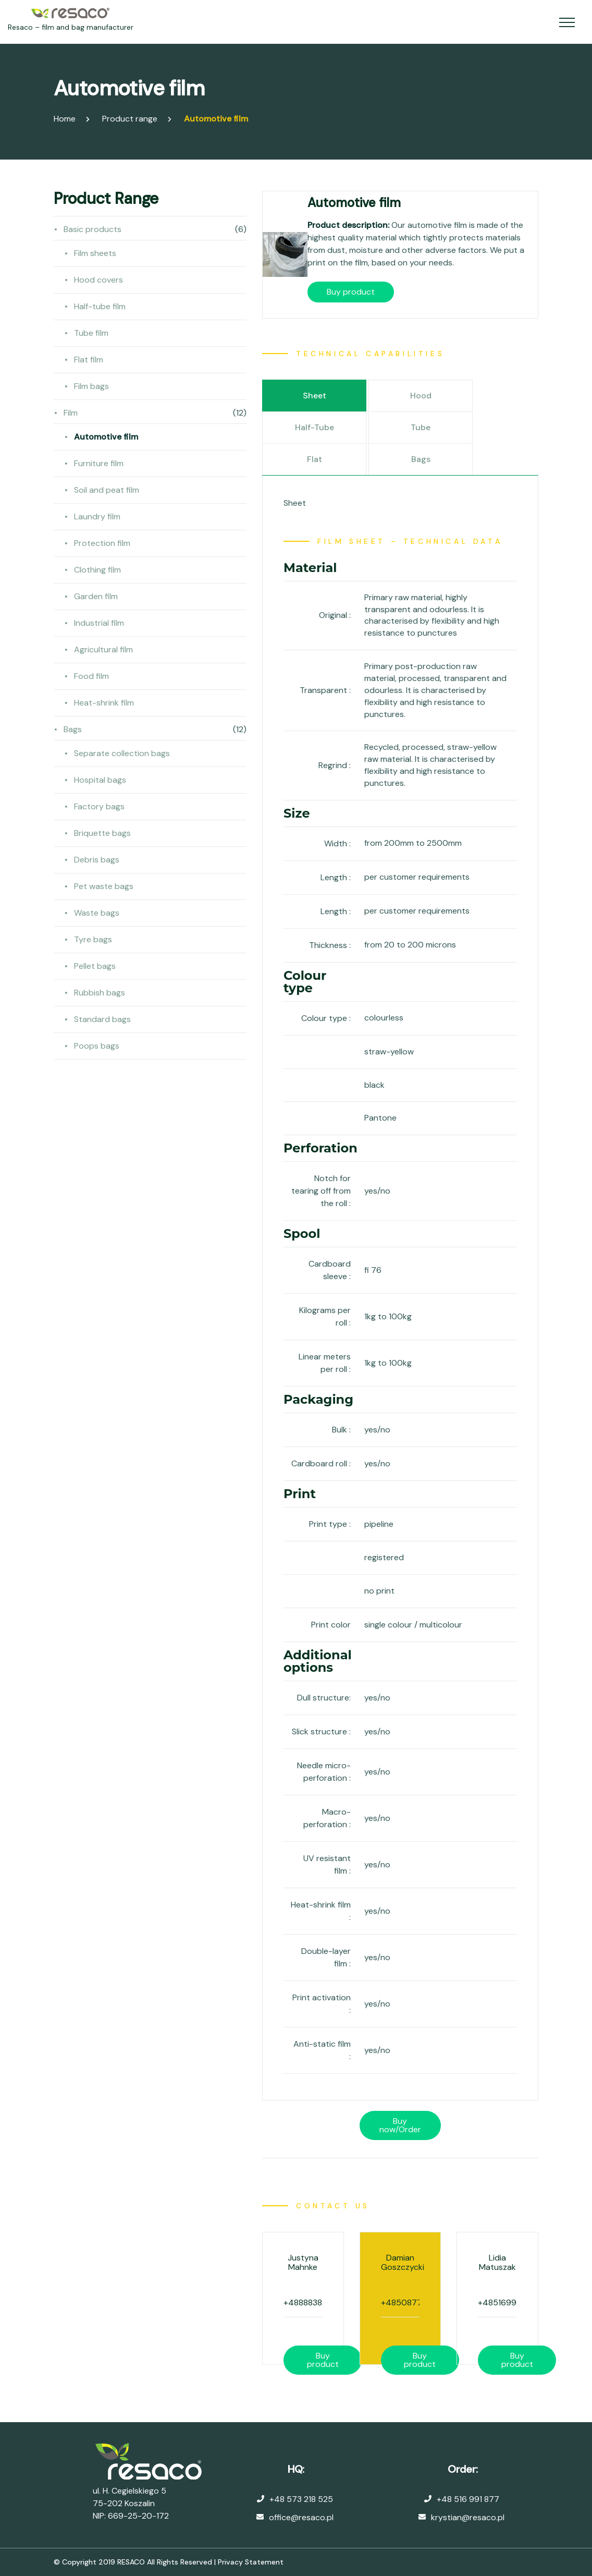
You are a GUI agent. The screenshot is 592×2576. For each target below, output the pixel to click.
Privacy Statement (250, 2562)
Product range (129, 118)
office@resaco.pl (301, 2517)
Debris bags (96, 859)
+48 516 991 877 (468, 2499)
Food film (91, 676)
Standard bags (102, 1019)
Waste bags (96, 912)
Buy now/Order (400, 2125)
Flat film (88, 359)
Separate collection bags (122, 753)
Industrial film (99, 622)
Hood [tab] (420, 395)
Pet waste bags (103, 886)
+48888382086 (312, 2302)
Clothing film (97, 569)
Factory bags (99, 806)
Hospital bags (100, 779)
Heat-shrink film (104, 702)
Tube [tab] (420, 427)
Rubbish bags (99, 992)
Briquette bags (102, 833)
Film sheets (95, 253)
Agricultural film (103, 649)
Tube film (91, 332)
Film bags (91, 386)
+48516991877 (506, 2302)
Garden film (96, 596)
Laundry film (97, 516)
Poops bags (96, 1045)
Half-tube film (100, 306)
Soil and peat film (106, 489)
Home (65, 118)
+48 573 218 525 (301, 2499)
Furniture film (99, 463)
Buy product (351, 291)
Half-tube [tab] (314, 427)
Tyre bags (93, 939)
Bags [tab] (420, 459)
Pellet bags (95, 966)
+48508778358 (411, 2302)
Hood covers (98, 279)
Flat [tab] (314, 459)
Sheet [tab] (314, 395)
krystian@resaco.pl (467, 2517)
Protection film (102, 543)
